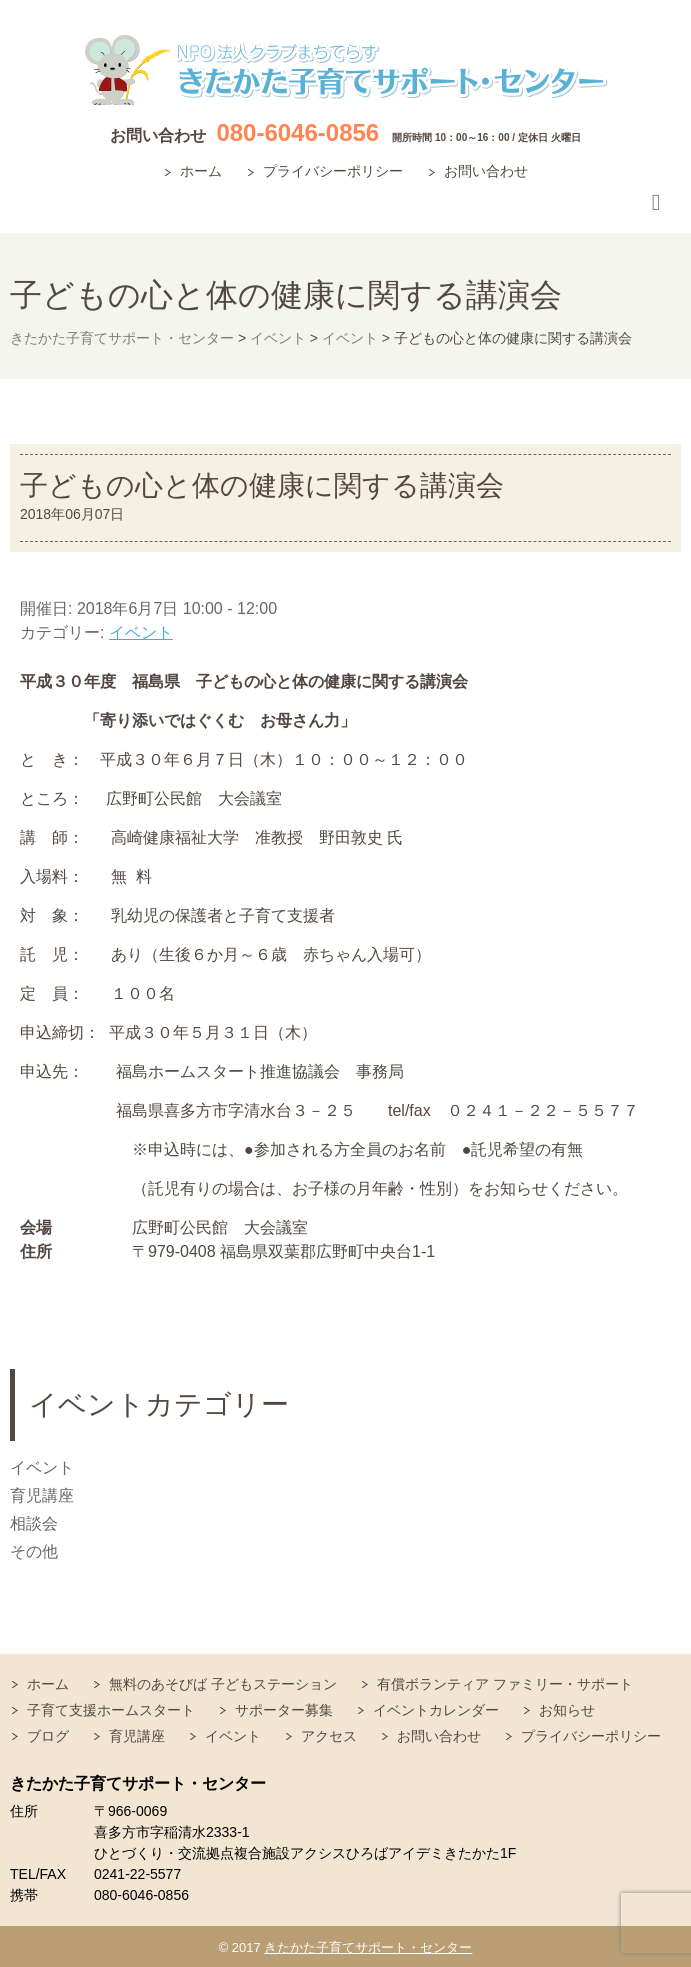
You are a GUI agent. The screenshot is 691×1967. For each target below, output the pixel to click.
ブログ (48, 1736)
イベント (141, 632)
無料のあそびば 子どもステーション (223, 1684)
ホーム (201, 171)
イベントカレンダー (436, 1710)
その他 (34, 1551)
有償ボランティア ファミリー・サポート (505, 1684)
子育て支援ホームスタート (111, 1710)
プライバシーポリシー (333, 171)
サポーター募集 (284, 1710)
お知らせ (567, 1710)
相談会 (34, 1523)
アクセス (329, 1736)
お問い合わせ (486, 171)
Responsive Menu (656, 202)
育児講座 (42, 1495)
